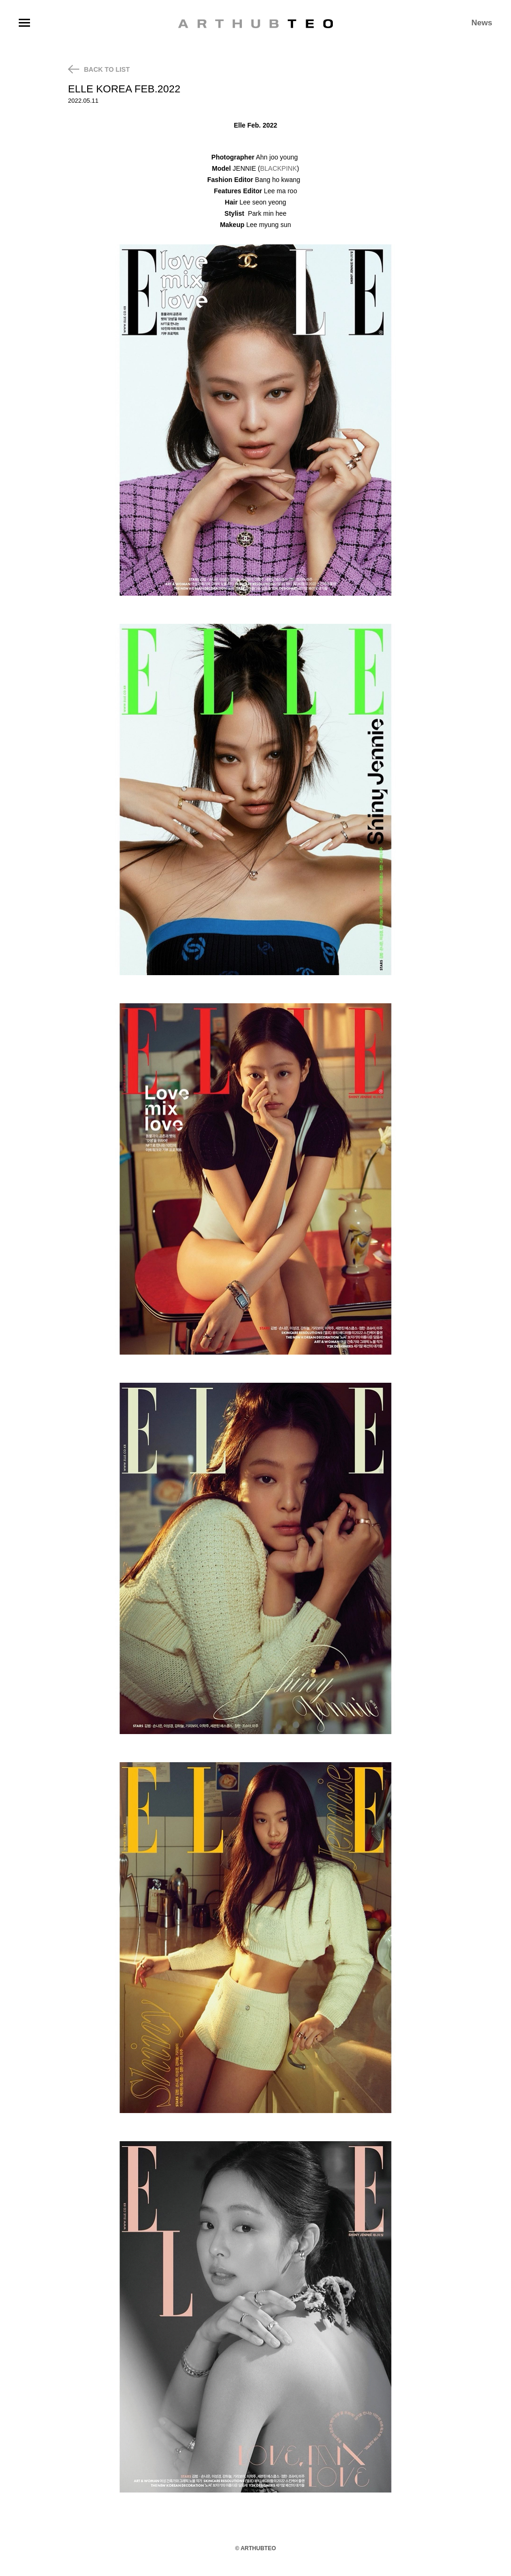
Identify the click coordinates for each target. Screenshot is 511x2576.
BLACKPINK (278, 168)
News (482, 22)
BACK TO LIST (99, 69)
